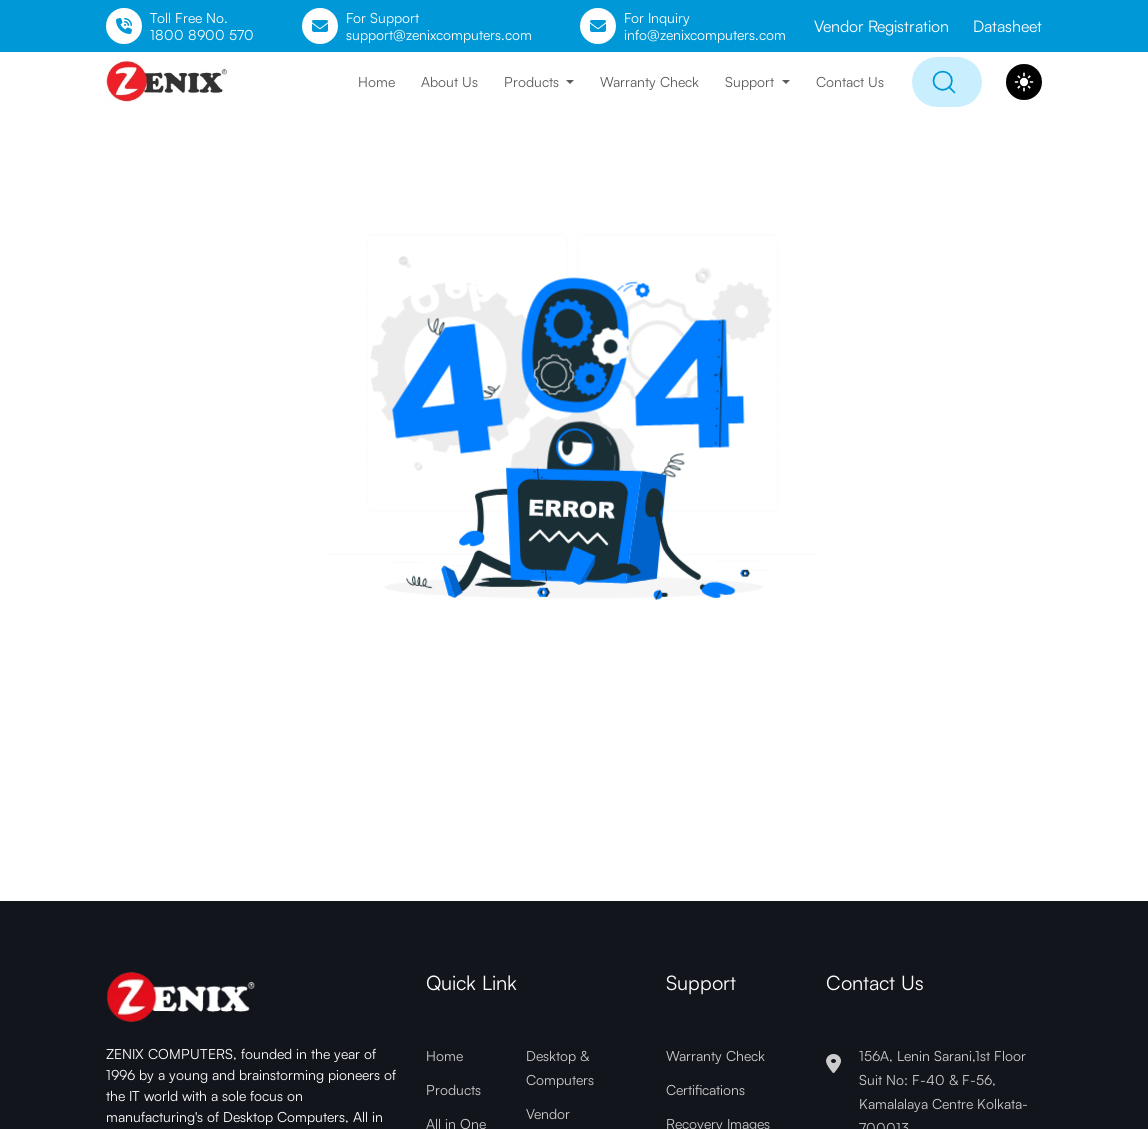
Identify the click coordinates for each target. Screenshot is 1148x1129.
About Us (449, 81)
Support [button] (751, 81)
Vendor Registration (881, 26)
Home (376, 81)
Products (453, 1089)
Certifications (705, 1089)
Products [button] (533, 81)
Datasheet (1007, 26)
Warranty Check (649, 81)
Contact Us (850, 81)
